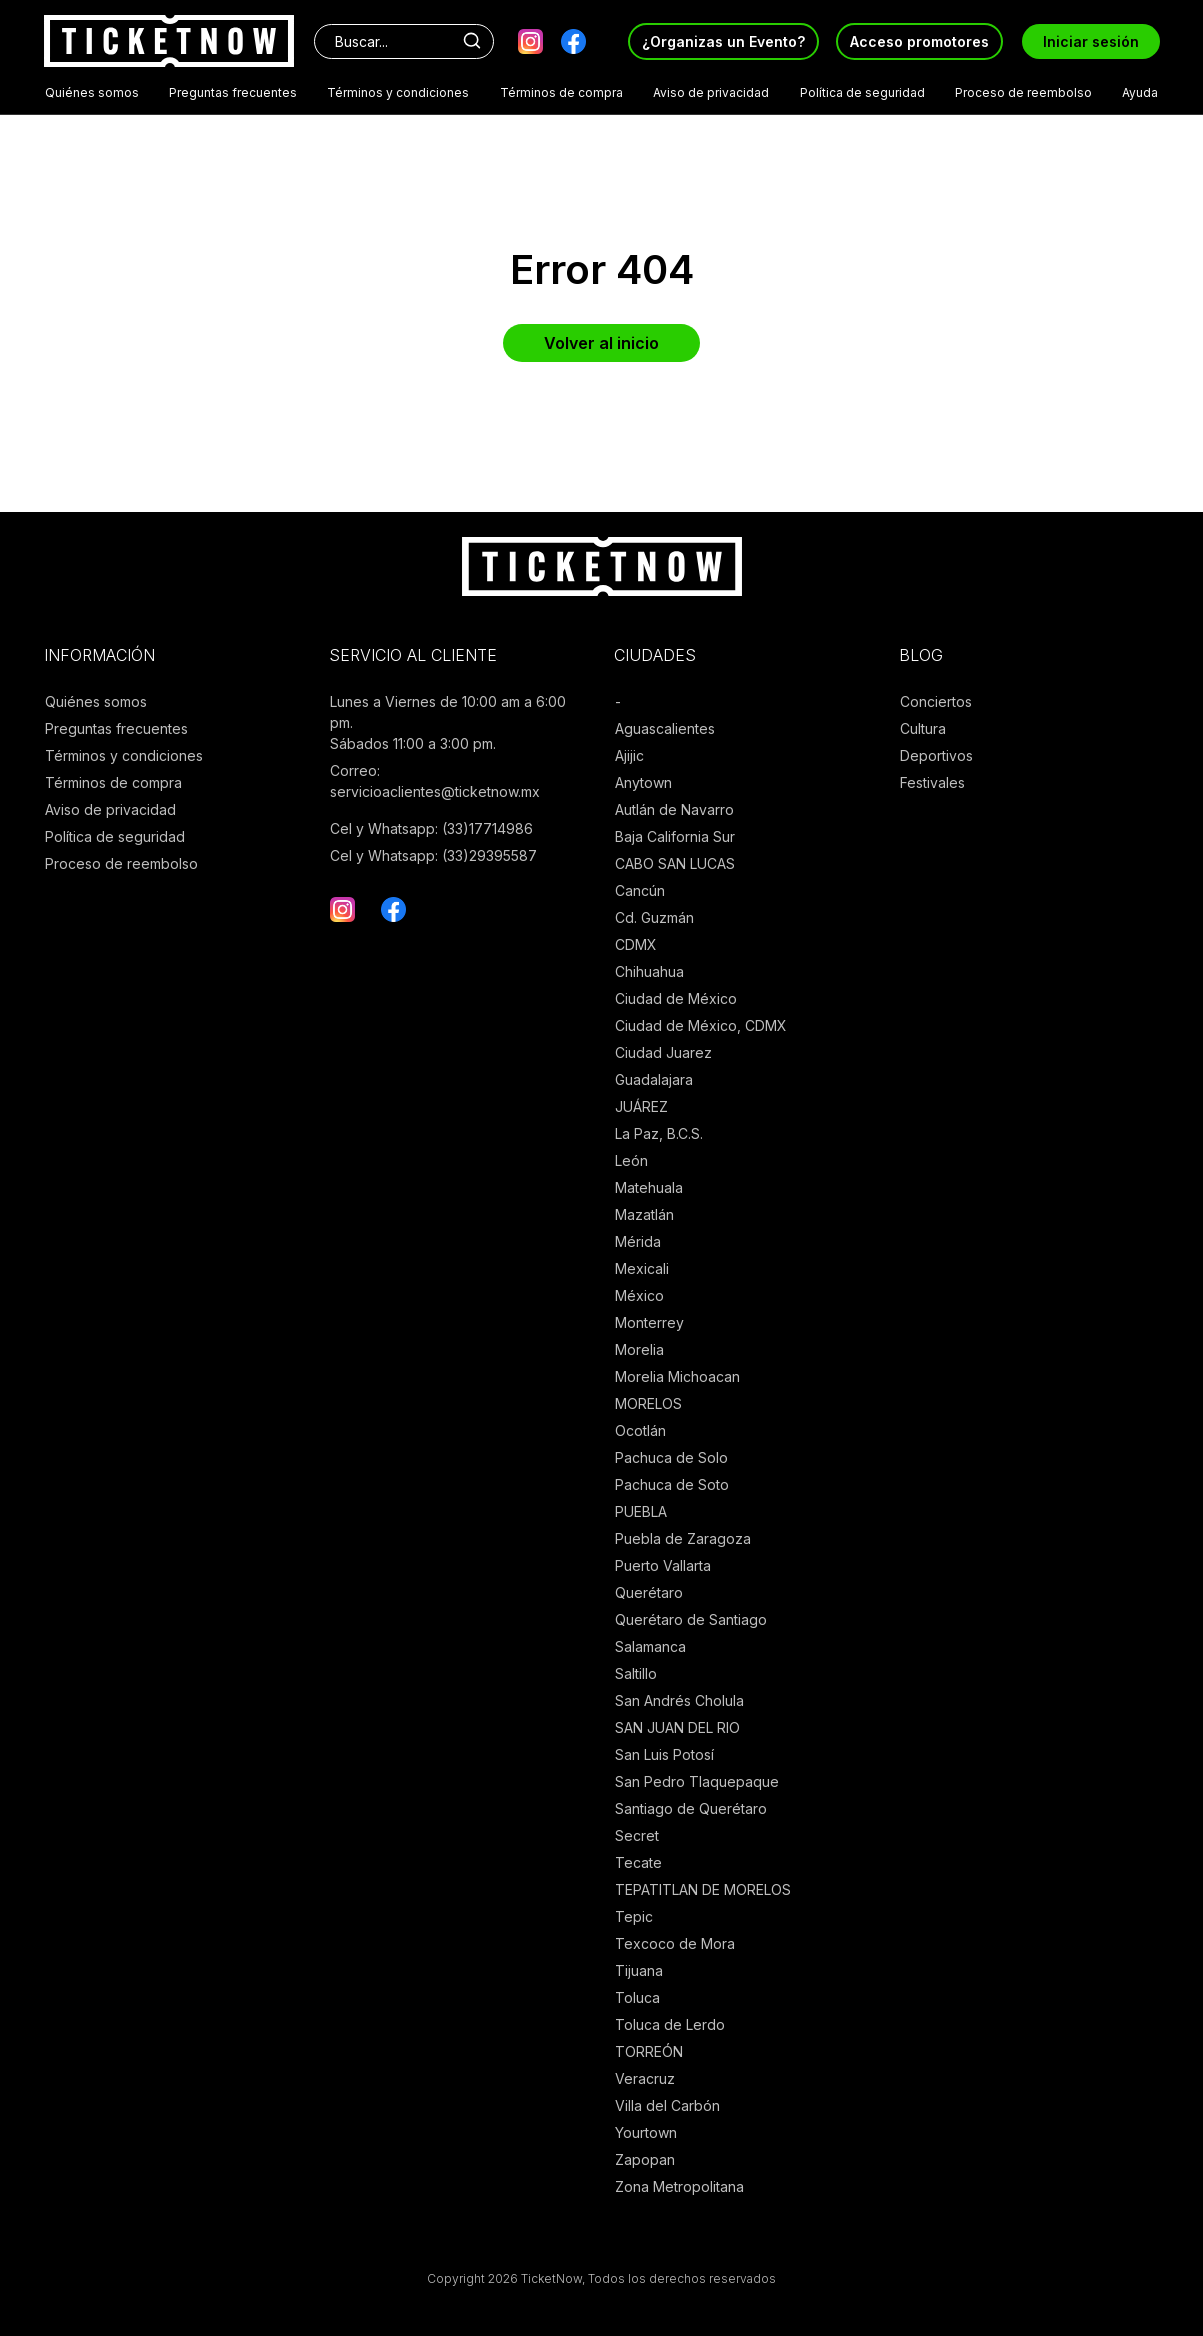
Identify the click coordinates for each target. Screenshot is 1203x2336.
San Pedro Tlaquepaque (697, 1781)
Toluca (637, 1997)
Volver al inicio (601, 343)
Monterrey (649, 1322)
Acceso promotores (919, 41)
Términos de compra (561, 92)
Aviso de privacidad (711, 92)
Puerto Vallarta (663, 1565)
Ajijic (629, 755)
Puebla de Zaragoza (683, 1538)
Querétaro (649, 1592)
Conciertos (936, 701)
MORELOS (648, 1403)
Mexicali (642, 1268)
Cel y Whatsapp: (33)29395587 (433, 855)
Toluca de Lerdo (670, 2024)
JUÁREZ (641, 1106)
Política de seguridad (862, 92)
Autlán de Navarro (674, 809)
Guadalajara (654, 1079)
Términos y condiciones (398, 92)
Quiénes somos (92, 92)
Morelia (639, 1349)
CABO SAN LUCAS (675, 863)
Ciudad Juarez (663, 1052)
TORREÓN (649, 2051)
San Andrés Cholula (679, 1700)
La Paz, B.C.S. (659, 1133)
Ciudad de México (676, 998)
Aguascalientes (665, 728)
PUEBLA (641, 1511)
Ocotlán (640, 1430)
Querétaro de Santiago (691, 1619)
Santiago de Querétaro (691, 1808)
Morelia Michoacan (677, 1376)
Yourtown (646, 2132)
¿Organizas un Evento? (723, 41)
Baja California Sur (675, 836)
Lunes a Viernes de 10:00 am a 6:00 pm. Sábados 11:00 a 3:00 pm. (448, 722)
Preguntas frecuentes (233, 92)
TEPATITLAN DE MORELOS (703, 1889)
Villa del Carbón (667, 2105)
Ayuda (1140, 92)
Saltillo (636, 1673)
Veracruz (645, 2078)
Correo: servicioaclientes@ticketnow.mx (435, 781)
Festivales (932, 782)
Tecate (638, 1862)
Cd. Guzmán (654, 917)
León (631, 1160)
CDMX (636, 944)
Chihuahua (649, 971)
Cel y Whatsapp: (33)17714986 (431, 828)
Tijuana (639, 1970)
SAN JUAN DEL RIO (677, 1727)
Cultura (923, 728)
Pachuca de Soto (672, 1484)
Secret (637, 1835)
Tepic (634, 1916)
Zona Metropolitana (679, 2186)
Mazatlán (644, 1214)
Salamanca (650, 1646)
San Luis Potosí (664, 1754)
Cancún (640, 890)
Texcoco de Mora (675, 1943)
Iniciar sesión (1091, 41)
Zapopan (645, 2159)
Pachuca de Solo (671, 1457)
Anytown (643, 782)
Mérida (638, 1241)
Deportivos (936, 755)
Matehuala (649, 1187)
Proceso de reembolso (1023, 92)
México (639, 1295)
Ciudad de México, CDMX (701, 1025)
